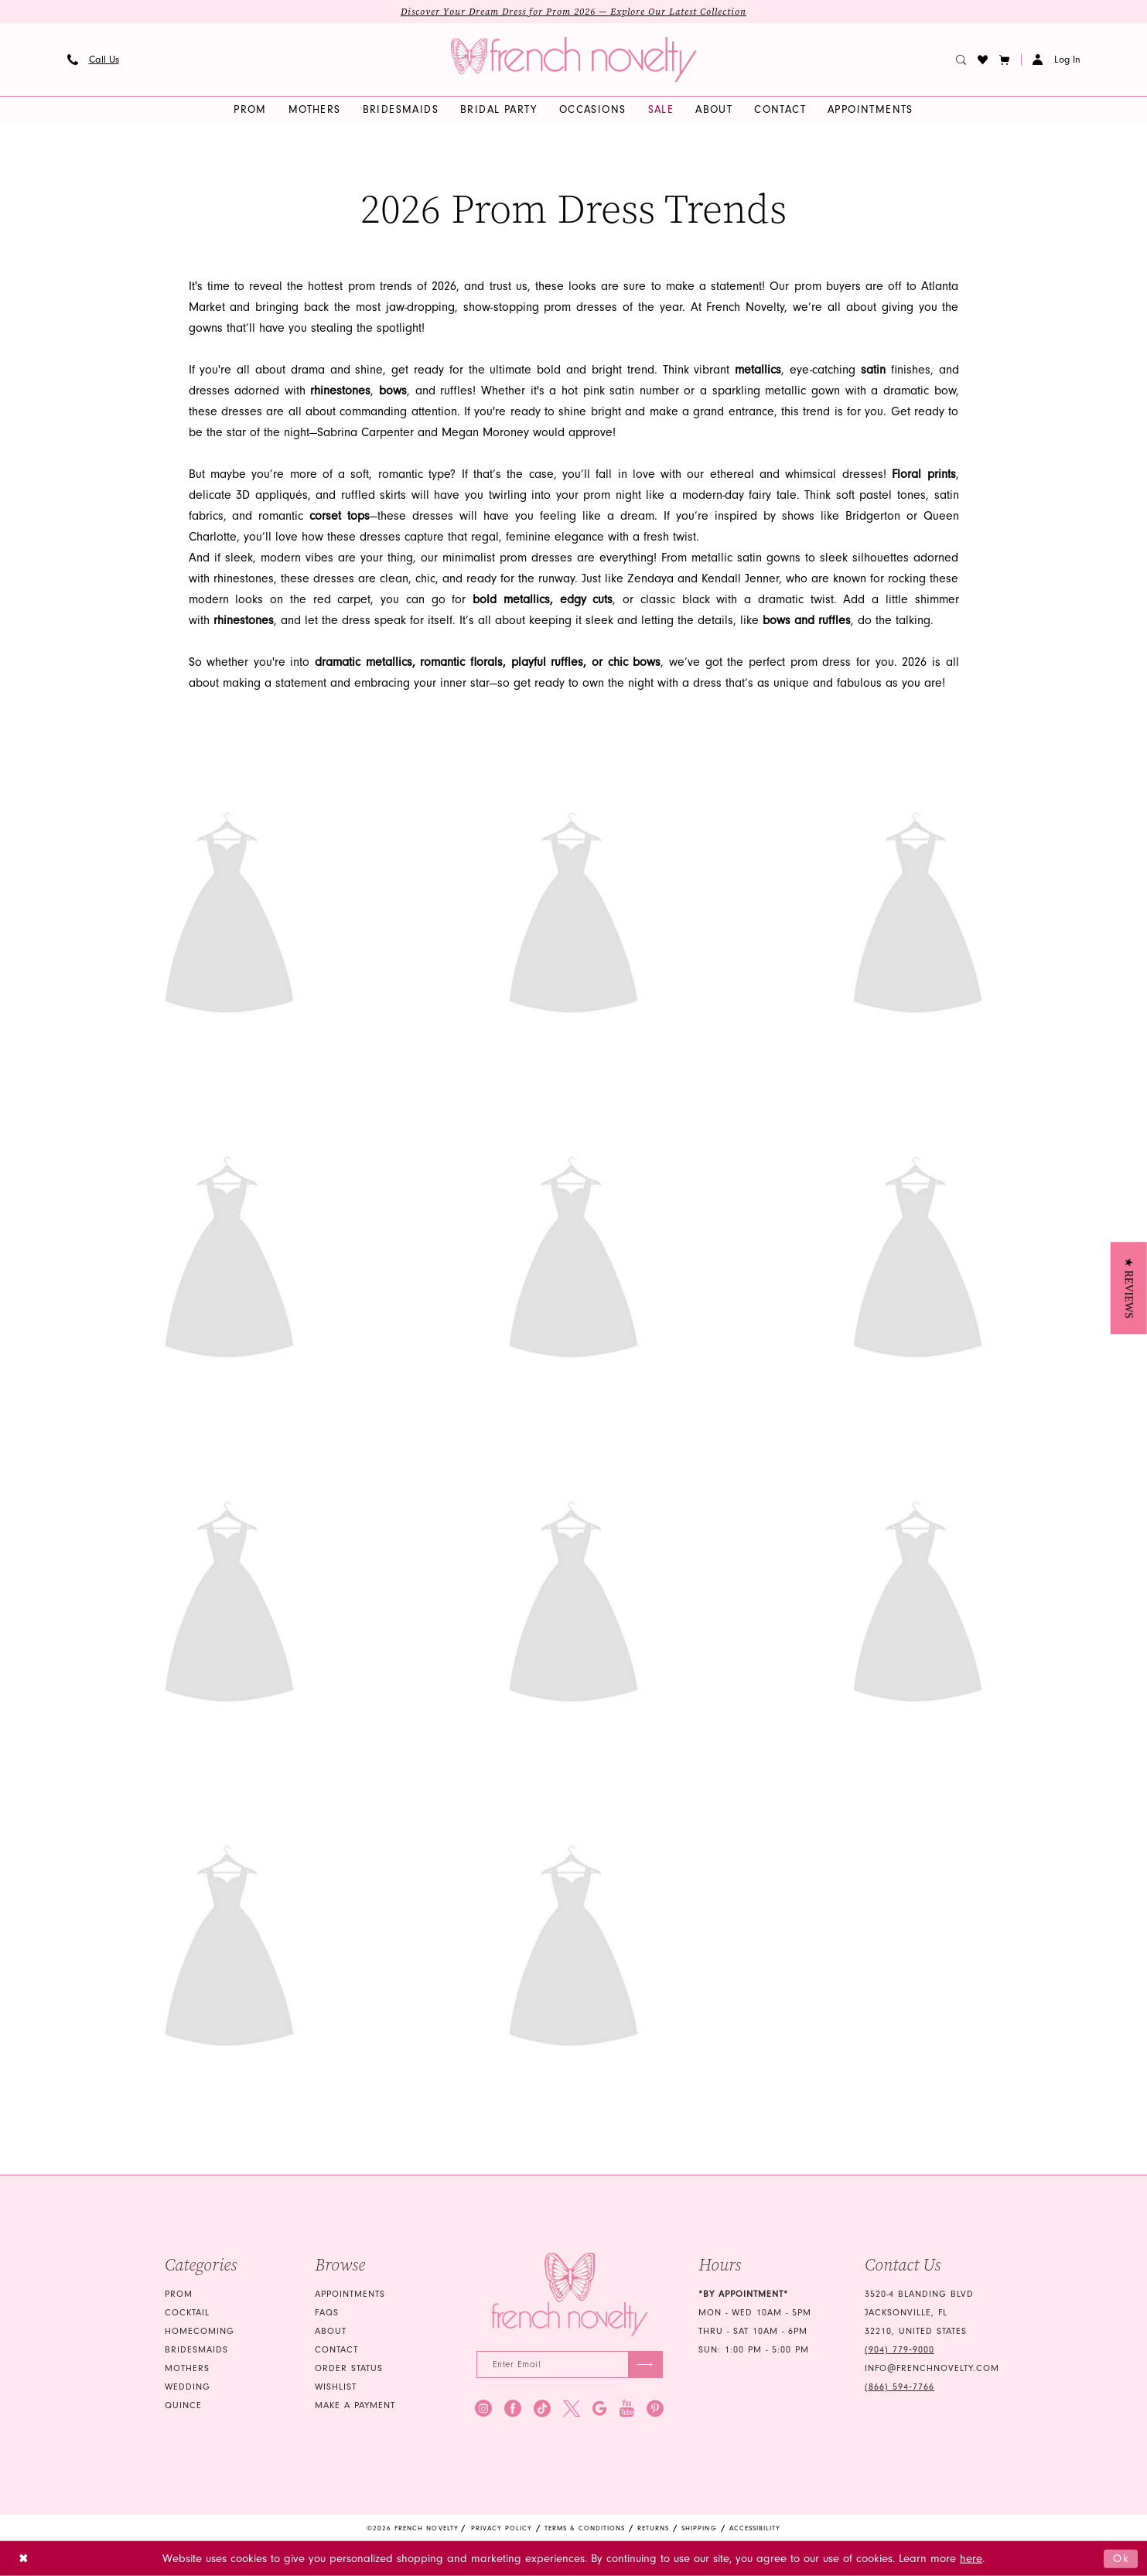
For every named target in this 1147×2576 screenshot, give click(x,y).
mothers (187, 2368)
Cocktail (187, 2313)
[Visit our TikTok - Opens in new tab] (542, 2408)
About (330, 2331)
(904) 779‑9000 (899, 2350)
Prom (179, 2294)
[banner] (574, 59)
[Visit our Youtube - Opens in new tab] (627, 2408)
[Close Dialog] (23, 2558)
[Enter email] (569, 2364)
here (971, 2558)
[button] (1004, 59)
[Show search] (960, 59)
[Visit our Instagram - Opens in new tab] (483, 2408)
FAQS (327, 2313)
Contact (336, 2350)
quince (183, 2405)
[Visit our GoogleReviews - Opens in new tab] (600, 2408)
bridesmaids (196, 2350)
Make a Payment (355, 2405)
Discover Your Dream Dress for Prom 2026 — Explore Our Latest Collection (573, 11)
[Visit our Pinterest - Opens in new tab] (655, 2408)
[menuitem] (93, 59)
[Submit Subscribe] (645, 2364)
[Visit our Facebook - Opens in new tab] (513, 2408)
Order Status (349, 2368)
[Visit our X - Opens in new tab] (571, 2408)
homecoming (199, 2331)
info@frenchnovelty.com (932, 2368)
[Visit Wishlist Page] (982, 59)
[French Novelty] (570, 2294)
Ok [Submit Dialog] (1121, 2557)
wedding (187, 2387)
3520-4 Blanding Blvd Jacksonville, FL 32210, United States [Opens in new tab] (919, 2312)
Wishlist (336, 2387)
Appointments (350, 2294)
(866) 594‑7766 (899, 2387)
